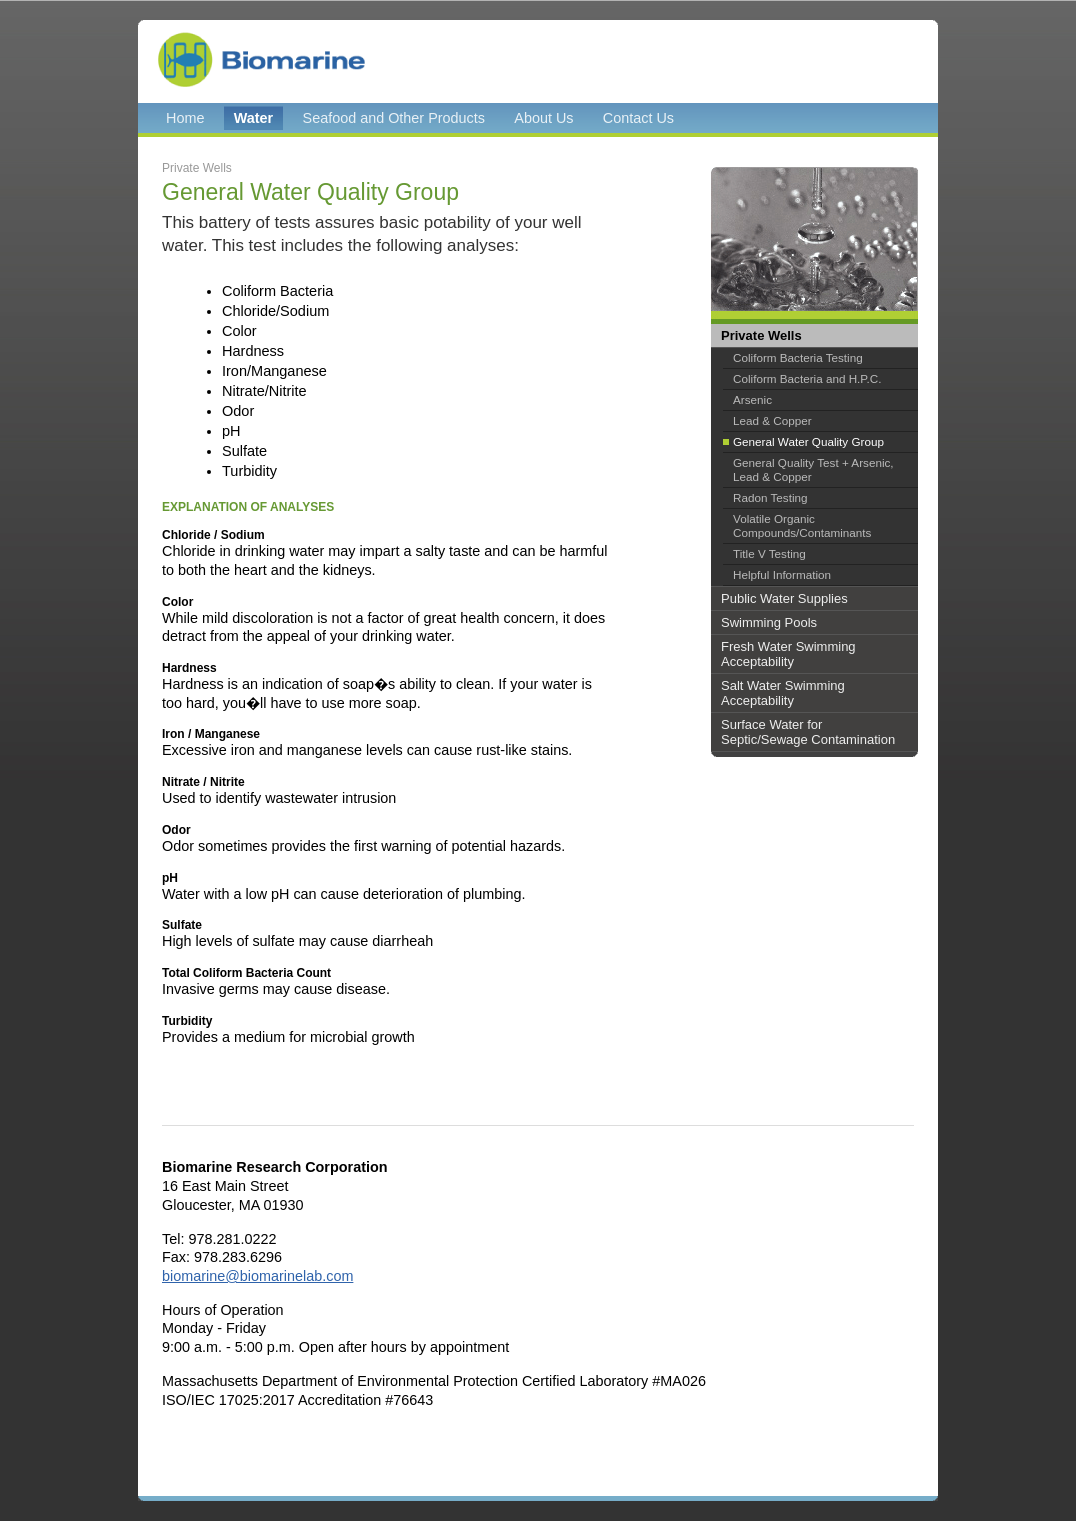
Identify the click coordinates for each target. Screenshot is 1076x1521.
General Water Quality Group (808, 441)
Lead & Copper (772, 420)
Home (185, 118)
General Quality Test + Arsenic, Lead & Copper (813, 469)
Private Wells (761, 335)
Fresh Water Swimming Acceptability (788, 654)
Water (253, 118)
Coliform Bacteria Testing (798, 357)
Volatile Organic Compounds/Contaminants (802, 525)
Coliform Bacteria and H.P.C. (807, 378)
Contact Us (638, 118)
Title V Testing (769, 553)
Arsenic (752, 399)
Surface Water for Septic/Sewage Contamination (808, 732)
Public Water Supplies (784, 598)
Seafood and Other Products (394, 118)
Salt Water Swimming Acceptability (783, 693)
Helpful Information (782, 574)
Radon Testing (770, 497)
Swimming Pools (769, 622)
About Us (543, 118)
